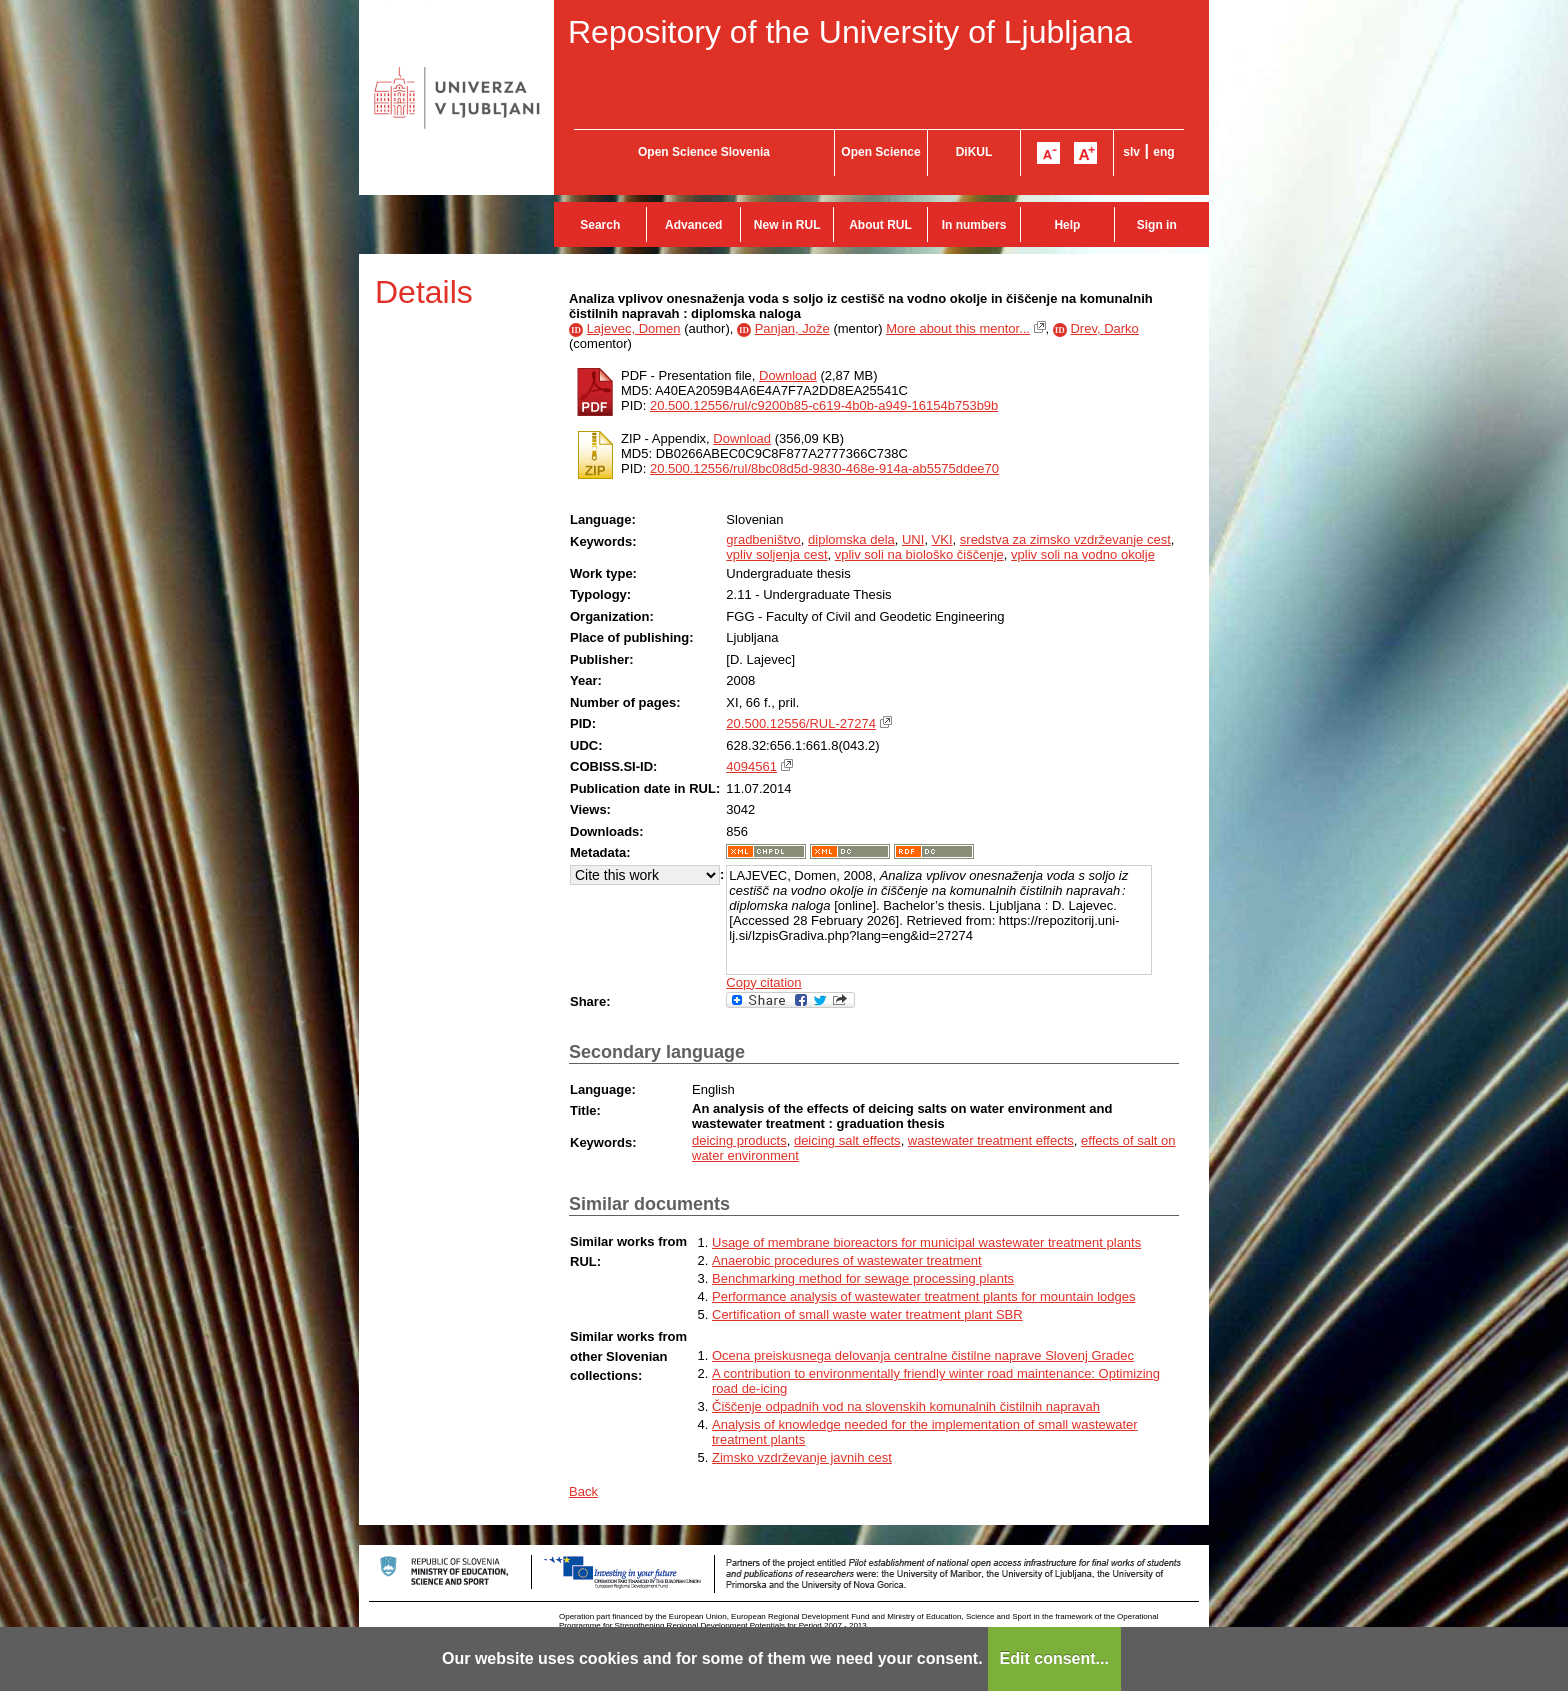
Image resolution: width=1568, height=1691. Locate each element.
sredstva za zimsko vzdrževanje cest (1065, 539)
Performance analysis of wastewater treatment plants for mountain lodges (923, 1296)
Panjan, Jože (792, 328)
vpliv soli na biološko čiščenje (919, 554)
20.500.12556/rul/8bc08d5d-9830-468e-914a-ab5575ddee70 (824, 468)
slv (1131, 152)
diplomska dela (851, 539)
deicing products (739, 1140)
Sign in (1157, 225)
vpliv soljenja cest (776, 554)
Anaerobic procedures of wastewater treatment (847, 1260)
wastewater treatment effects (991, 1140)
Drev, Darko (1104, 328)
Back (583, 1491)
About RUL (880, 225)
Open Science (880, 152)
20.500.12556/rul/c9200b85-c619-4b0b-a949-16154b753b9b (824, 405)
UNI (913, 539)
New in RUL (787, 225)
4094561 (751, 766)
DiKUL (974, 152)
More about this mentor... (958, 328)
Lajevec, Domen (634, 328)
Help (1067, 225)
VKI (942, 539)
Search (600, 225)
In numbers (974, 225)
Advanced (693, 225)
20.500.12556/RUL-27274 (801, 723)
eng (1163, 152)
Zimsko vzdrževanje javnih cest (802, 1457)
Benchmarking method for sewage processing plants (863, 1278)
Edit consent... (1054, 1658)
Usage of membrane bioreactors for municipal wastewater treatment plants (926, 1242)
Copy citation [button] (763, 982)
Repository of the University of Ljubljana (850, 32)
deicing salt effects (847, 1140)
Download (788, 375)
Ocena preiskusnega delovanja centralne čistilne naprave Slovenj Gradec (923, 1355)
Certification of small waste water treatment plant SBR (867, 1314)
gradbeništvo (763, 539)
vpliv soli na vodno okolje (1083, 554)
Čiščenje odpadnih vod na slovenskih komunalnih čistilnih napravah (906, 1406)
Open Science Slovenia (704, 152)
